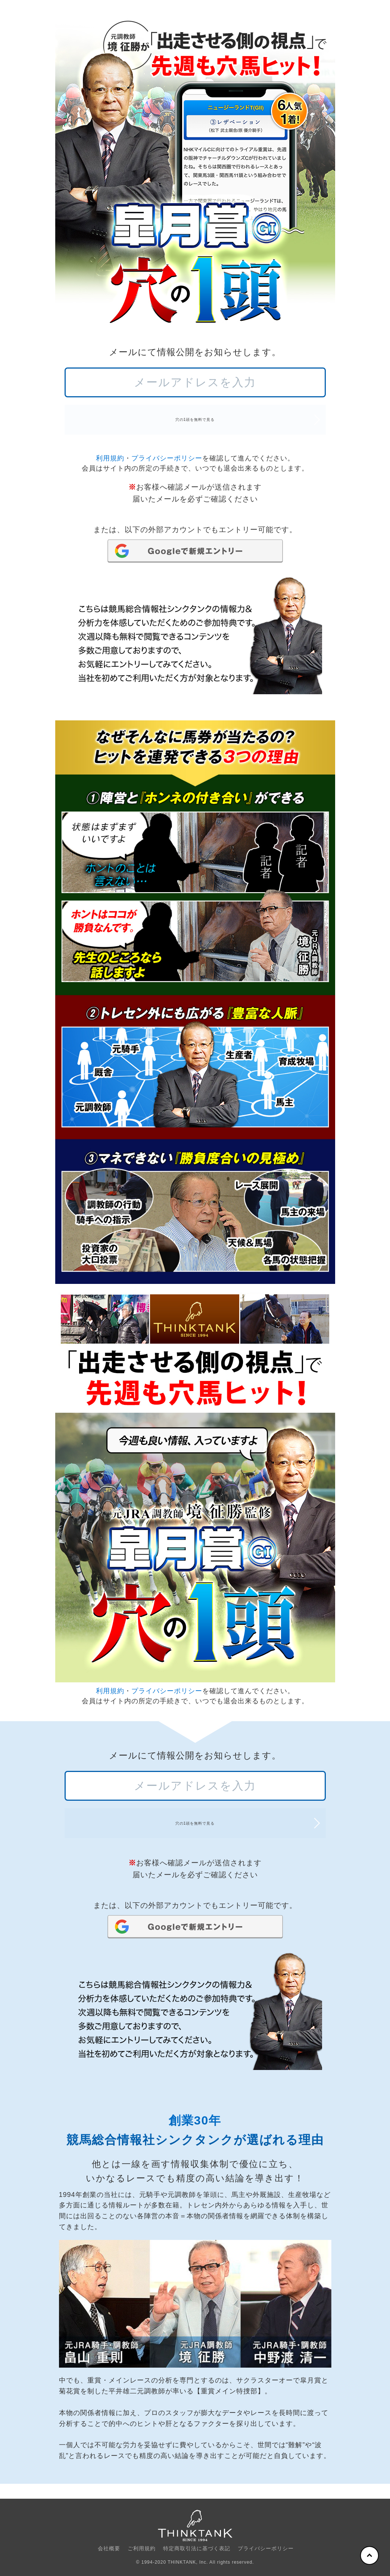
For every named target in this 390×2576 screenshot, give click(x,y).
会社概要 (109, 2548)
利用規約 (110, 465)
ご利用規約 (142, 2548)
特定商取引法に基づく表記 (196, 2548)
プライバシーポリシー (166, 465)
